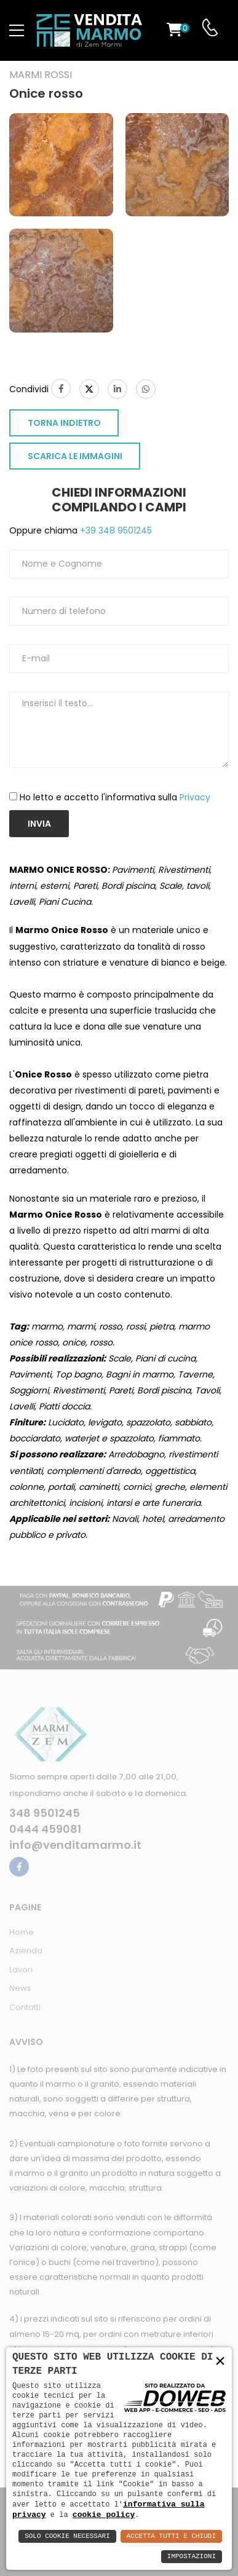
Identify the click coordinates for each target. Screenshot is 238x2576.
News (20, 1988)
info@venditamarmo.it (75, 1845)
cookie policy (104, 2514)
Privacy (195, 797)
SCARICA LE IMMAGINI (75, 456)
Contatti (25, 2007)
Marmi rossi (40, 75)
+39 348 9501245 (114, 530)
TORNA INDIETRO (64, 423)
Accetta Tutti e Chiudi (171, 2536)
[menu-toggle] (16, 30)
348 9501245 (44, 1813)
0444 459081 (45, 1829)
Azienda (25, 1950)
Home (21, 1932)
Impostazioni (191, 2556)
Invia (39, 823)
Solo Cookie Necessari (67, 2536)
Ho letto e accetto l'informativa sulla (115, 797)
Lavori (21, 1969)
